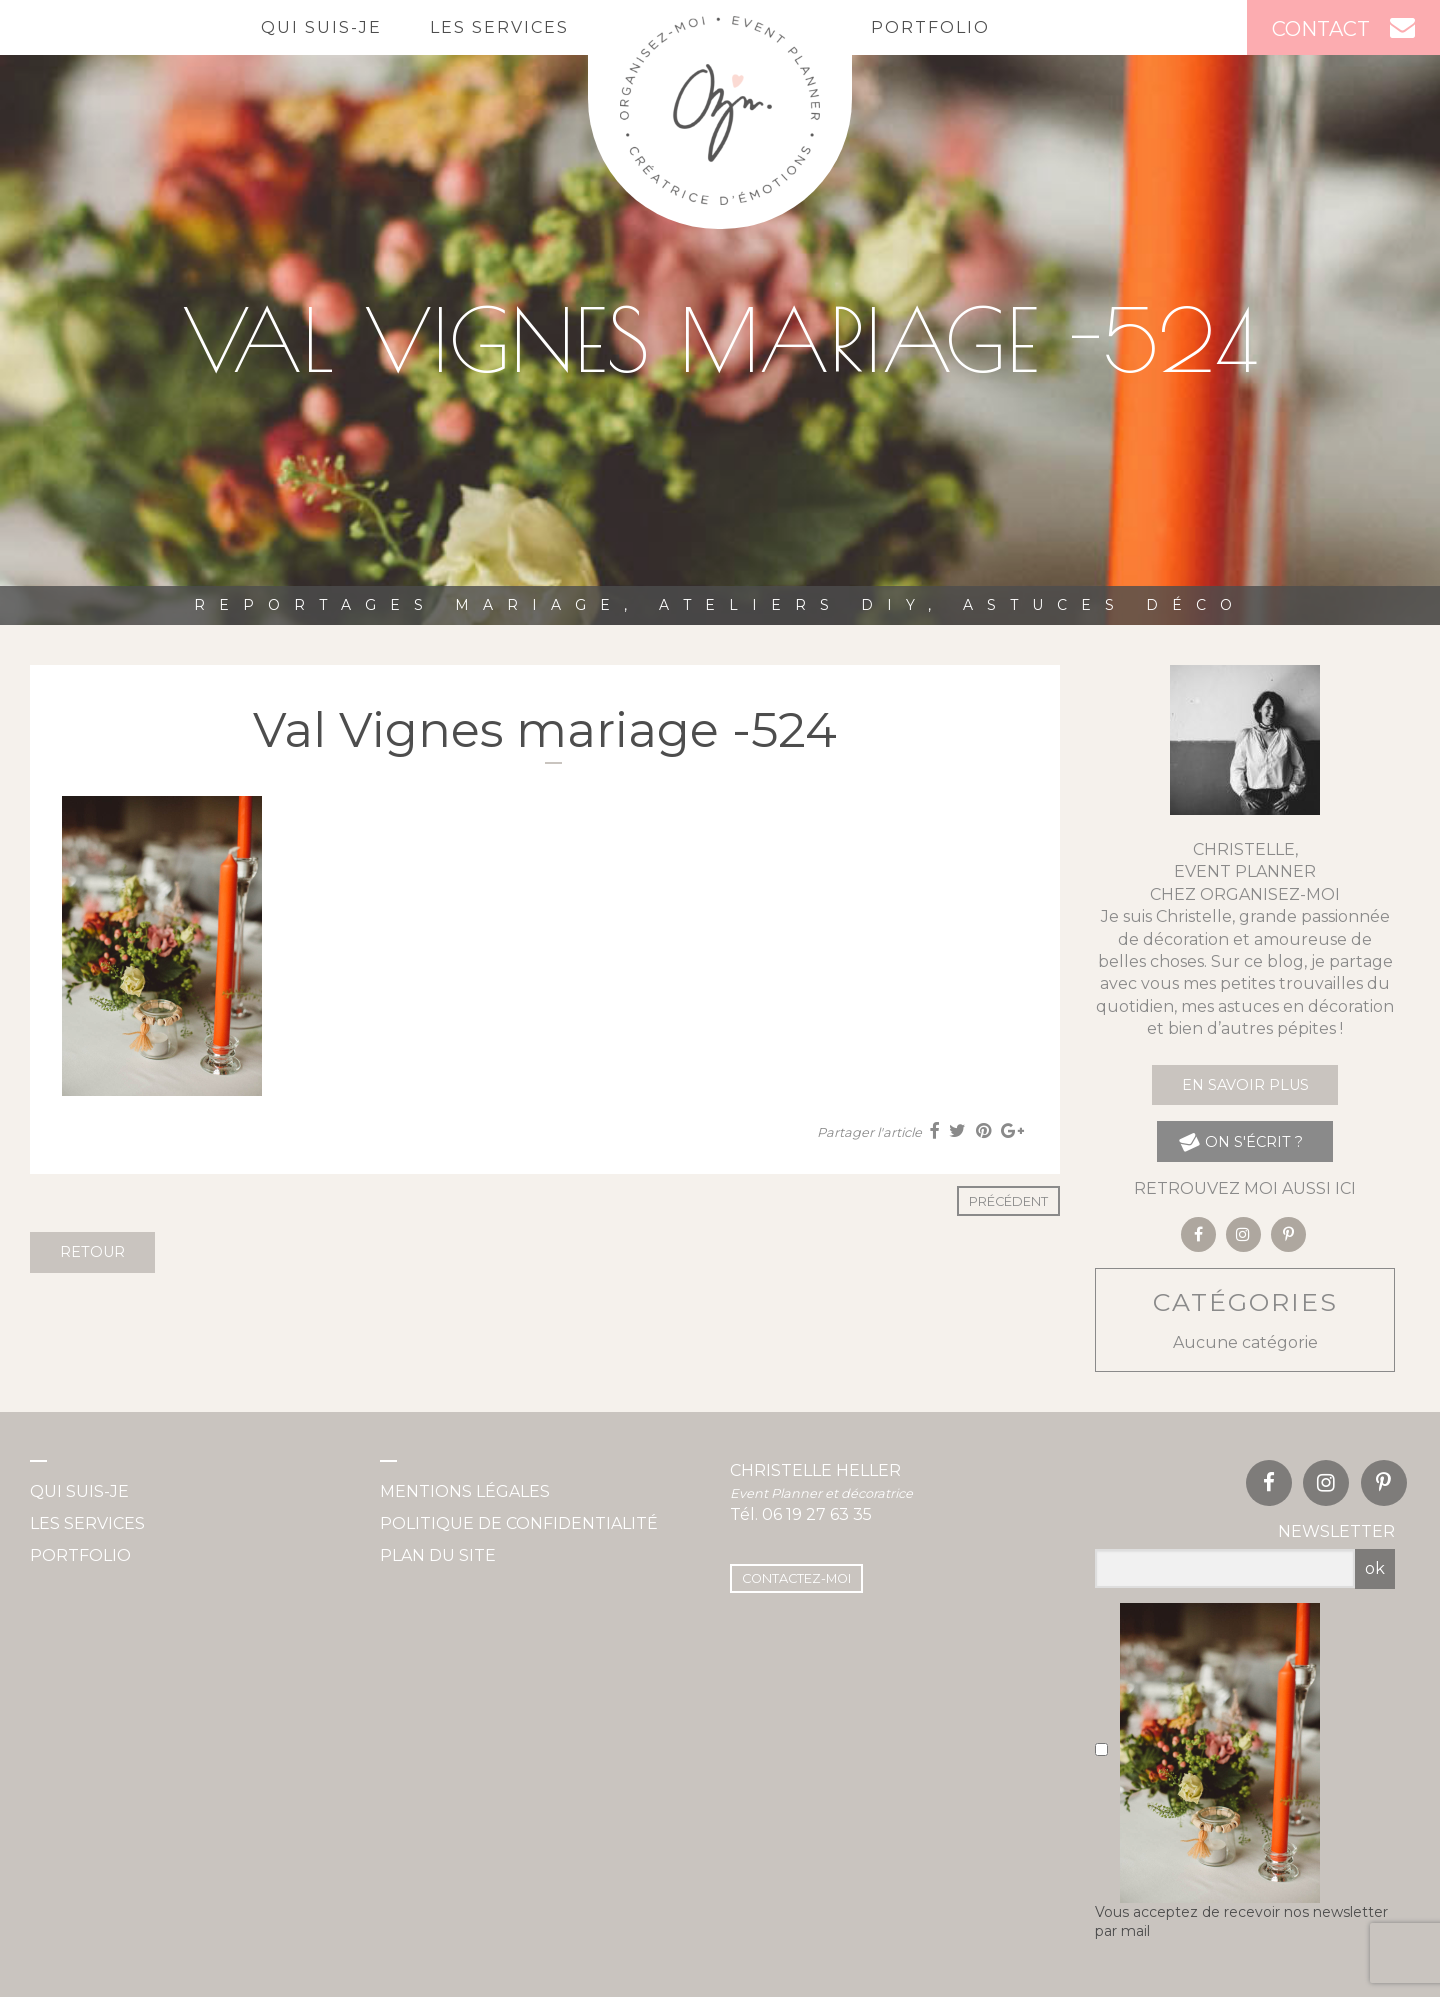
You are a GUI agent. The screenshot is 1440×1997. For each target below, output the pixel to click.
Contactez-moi (796, 1578)
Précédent (1008, 1201)
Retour (92, 1252)
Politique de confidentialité (519, 1523)
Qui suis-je (321, 27)
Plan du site (438, 1555)
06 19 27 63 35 (817, 1514)
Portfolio (930, 27)
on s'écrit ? (1240, 1141)
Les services (499, 27)
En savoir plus (1245, 1085)
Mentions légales (465, 1491)
